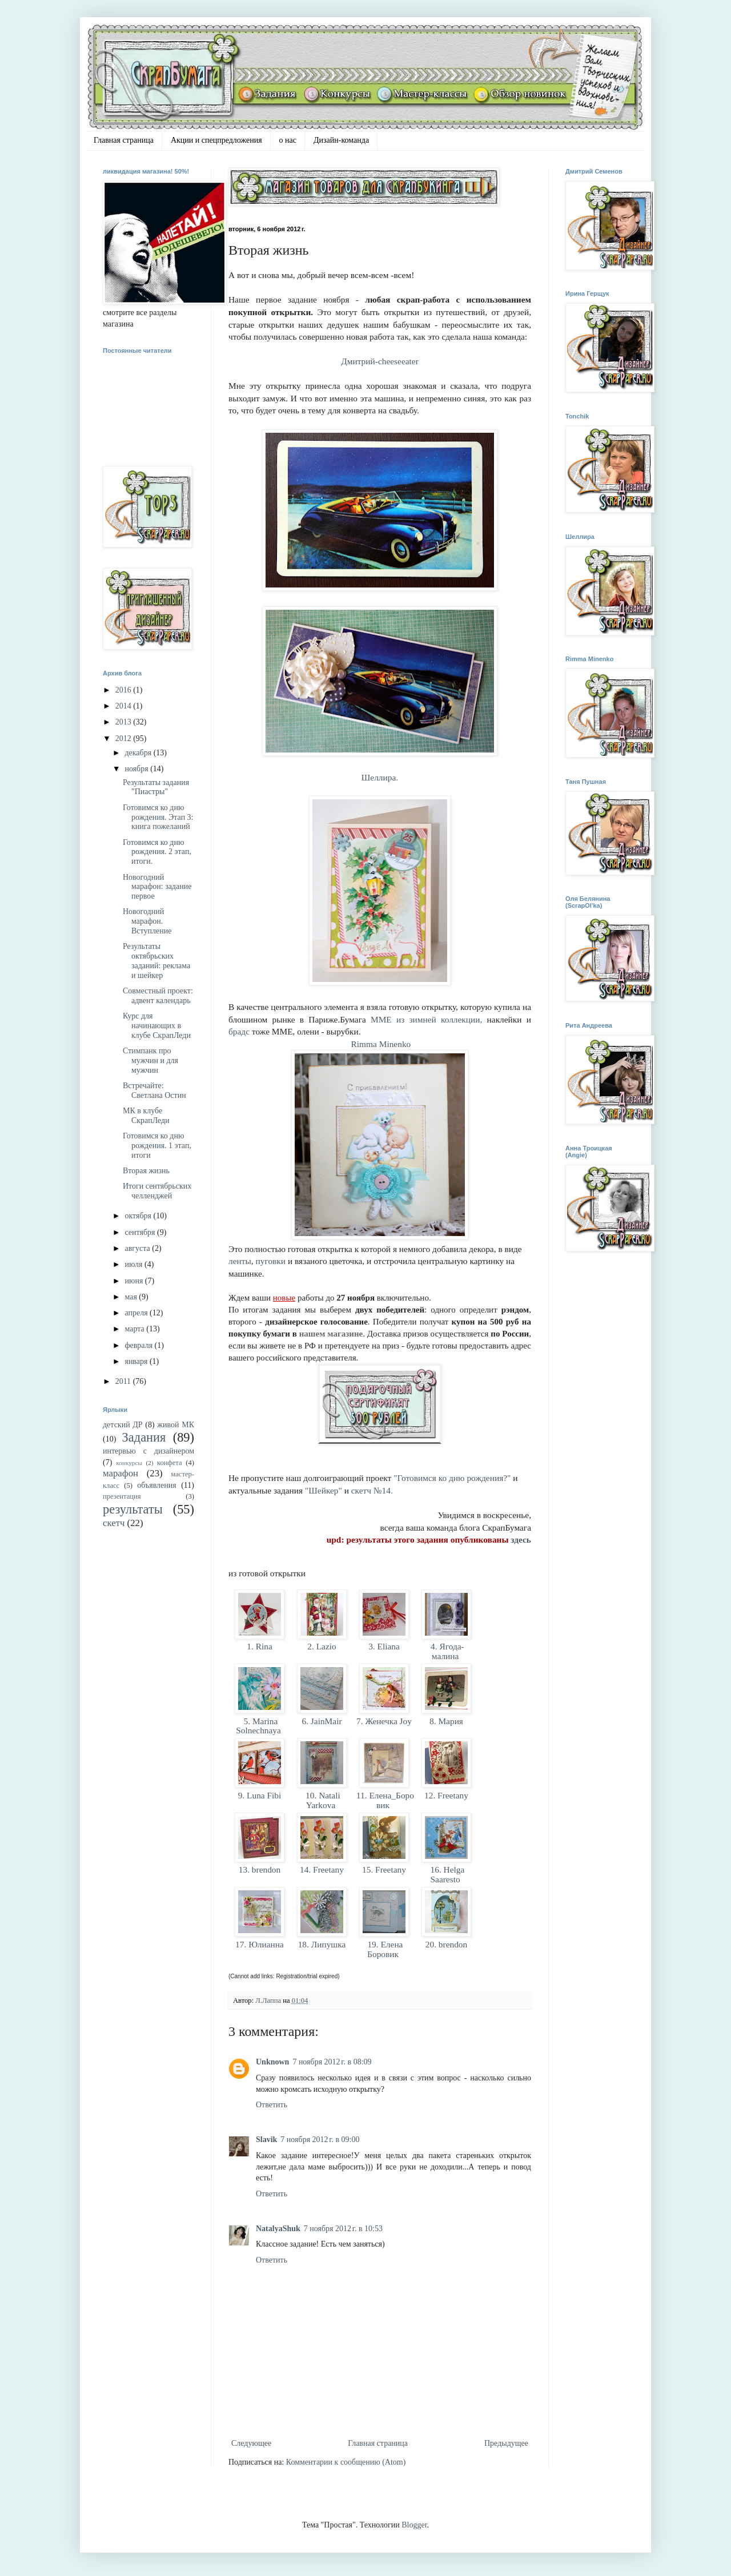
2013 (124, 722)
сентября (140, 1232)
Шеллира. (380, 777)
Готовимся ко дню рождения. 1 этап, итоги (157, 1146)
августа (138, 1248)
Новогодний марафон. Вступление (147, 921)
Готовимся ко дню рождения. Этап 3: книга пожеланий (158, 817)
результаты (133, 1509)
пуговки (271, 1261)
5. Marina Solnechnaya (259, 1726)
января (137, 1361)
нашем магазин (329, 1333)
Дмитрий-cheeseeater (380, 361)
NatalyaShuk (278, 2228)
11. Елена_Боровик (384, 1800)
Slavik (266, 2139)
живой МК (175, 1424)
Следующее (251, 2443)
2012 (124, 738)
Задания (144, 1437)
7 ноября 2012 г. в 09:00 (319, 2139)
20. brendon (446, 1944)
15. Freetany (384, 1869)
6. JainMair (322, 1721)
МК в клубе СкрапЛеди (146, 1115)
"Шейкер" (323, 1490)
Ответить (271, 2104)
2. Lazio (321, 1646)
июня (134, 1281)
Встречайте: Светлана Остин (154, 1090)
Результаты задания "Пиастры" (156, 787)
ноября (137, 768)
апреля (137, 1313)
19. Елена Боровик (384, 1949)
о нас (287, 140)
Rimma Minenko (381, 1044)
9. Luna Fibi (259, 1795)
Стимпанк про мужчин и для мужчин (150, 1060)
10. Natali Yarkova (321, 1800)
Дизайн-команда (341, 140)
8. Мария (446, 1721)
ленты (239, 1261)
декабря (138, 752)
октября (138, 1215)
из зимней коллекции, (439, 1019)
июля (134, 1264)
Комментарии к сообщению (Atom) (346, 2462)
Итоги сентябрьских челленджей (157, 1191)
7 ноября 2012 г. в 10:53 (343, 2228)
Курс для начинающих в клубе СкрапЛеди (157, 1026)
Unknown (272, 2062)
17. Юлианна (259, 1944)
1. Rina (259, 1646)
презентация (122, 1496)
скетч (113, 1523)
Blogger (414, 2525)
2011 (124, 1381)
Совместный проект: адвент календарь (158, 996)
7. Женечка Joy (384, 1721)
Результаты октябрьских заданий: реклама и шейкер (156, 960)
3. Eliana (383, 1646)
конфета (169, 1463)
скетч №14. (372, 1490)
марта (135, 1329)
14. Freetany (322, 1869)
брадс (240, 1031)
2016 (124, 690)
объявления (156, 1485)
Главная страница (124, 140)
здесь (521, 1539)
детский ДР (123, 1424)
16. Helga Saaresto (446, 1874)
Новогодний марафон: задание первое (157, 887)
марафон (120, 1473)
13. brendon (259, 1869)
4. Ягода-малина (446, 1651)
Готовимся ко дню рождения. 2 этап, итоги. (157, 852)
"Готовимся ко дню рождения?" (452, 1478)
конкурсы (129, 1462)
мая (131, 1297)
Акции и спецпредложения (216, 140)
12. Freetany (446, 1795)
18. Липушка (322, 1944)
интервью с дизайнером (148, 1451)
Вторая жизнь (146, 1170)
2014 (124, 706)
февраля (139, 1345)
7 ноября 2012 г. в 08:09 (331, 2062)
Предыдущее (506, 2443)
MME (381, 1019)
